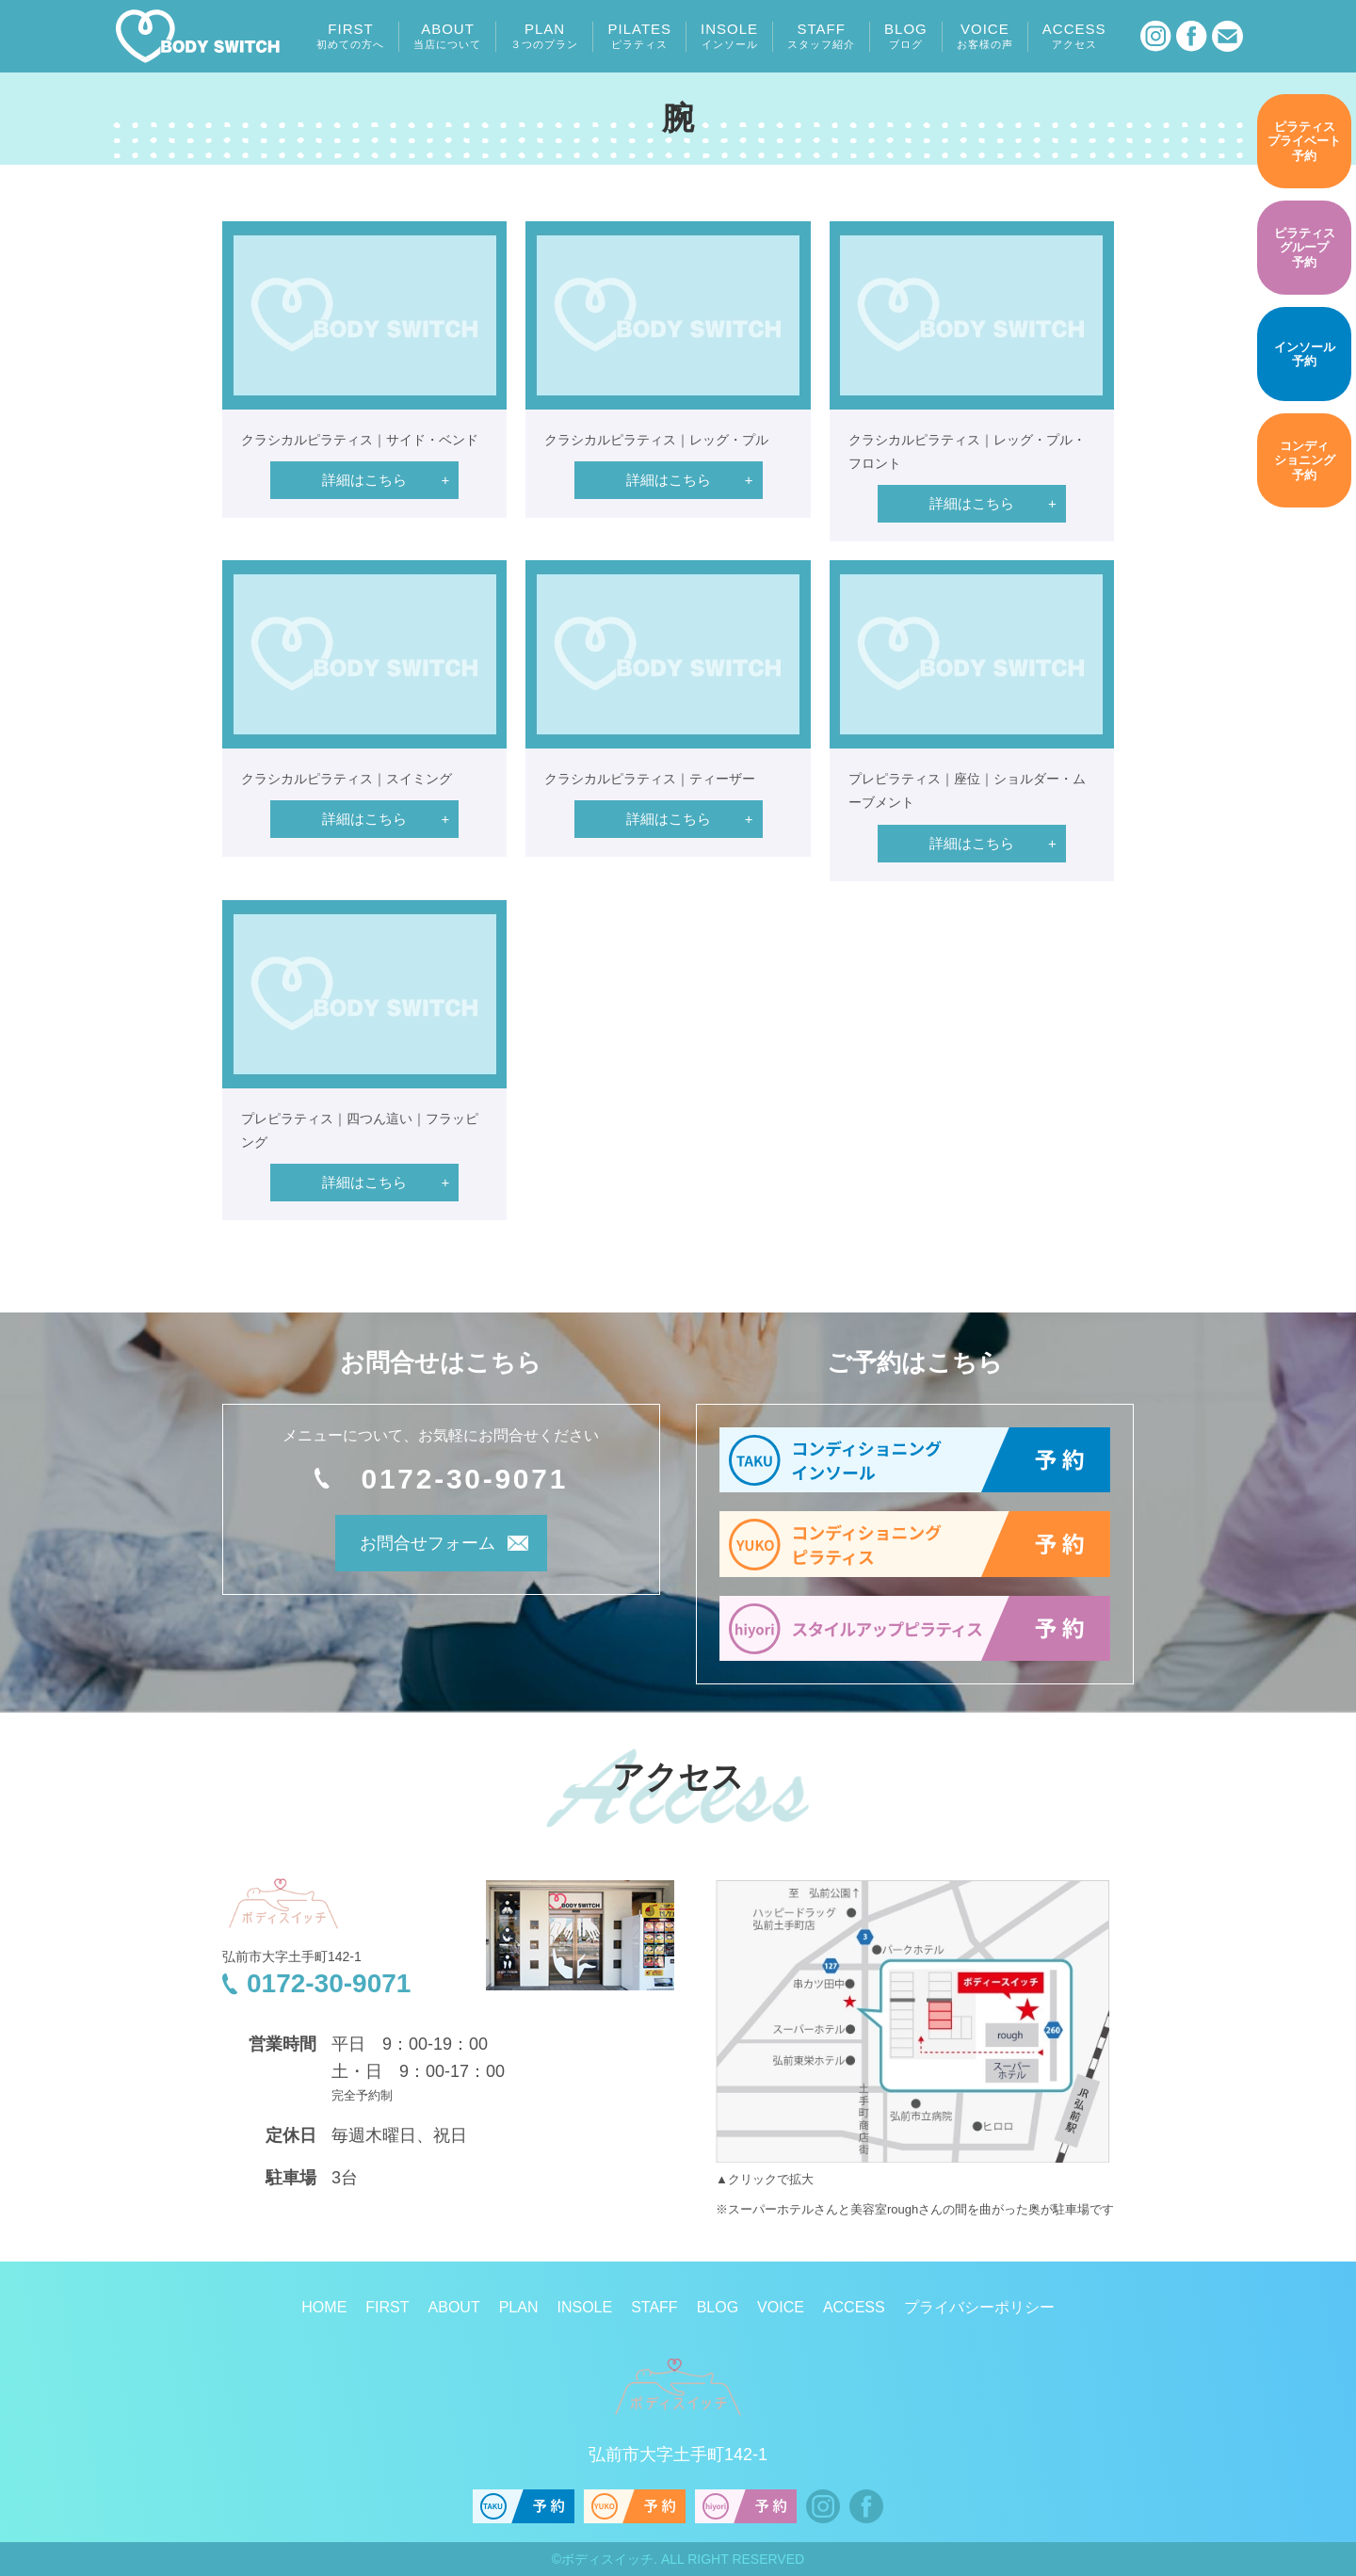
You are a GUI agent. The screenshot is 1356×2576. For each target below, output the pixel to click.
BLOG (906, 36)
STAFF (821, 36)
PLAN (544, 36)
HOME (324, 2307)
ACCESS (1074, 36)
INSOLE (729, 36)
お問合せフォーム (415, 1547)
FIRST (350, 36)
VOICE (985, 36)
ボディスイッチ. (609, 2559)
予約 (1304, 141)
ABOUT (447, 36)
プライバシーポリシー (979, 2307)
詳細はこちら (364, 480)
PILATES (639, 36)
